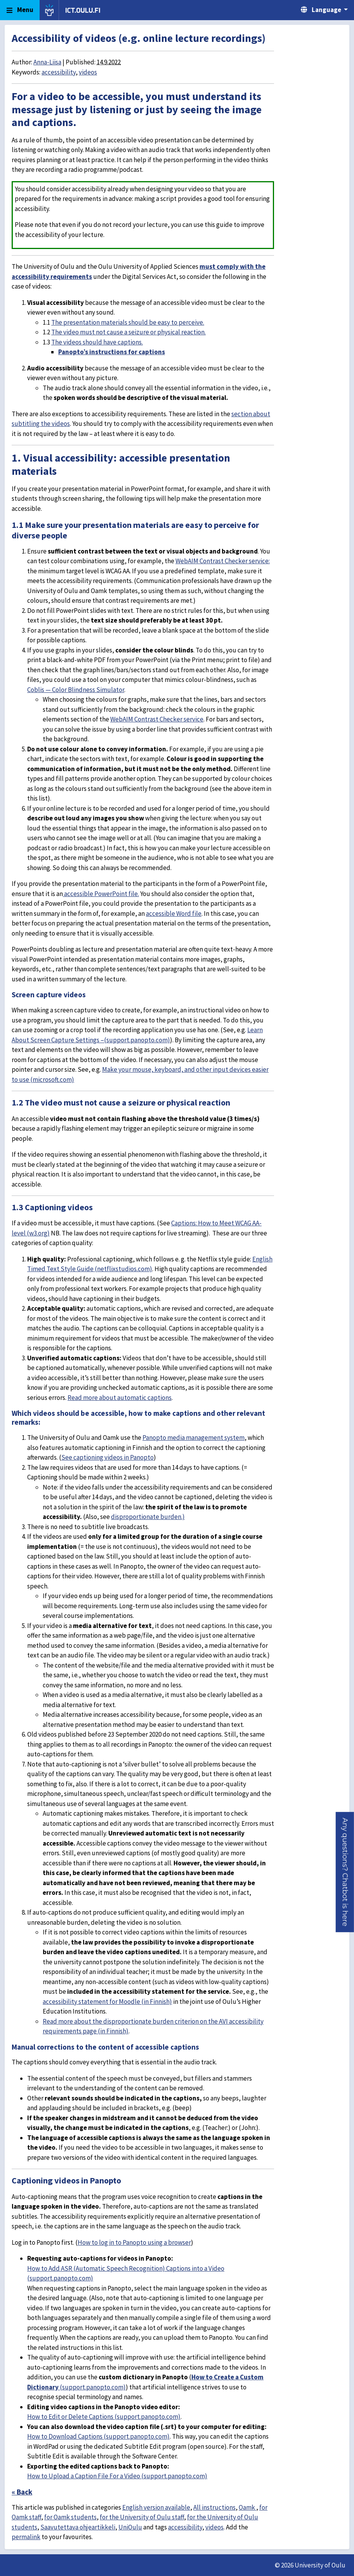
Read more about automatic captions (120, 1397)
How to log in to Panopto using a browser (134, 2242)
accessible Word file (173, 913)
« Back (22, 2491)
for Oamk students (70, 2517)
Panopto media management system (193, 1437)
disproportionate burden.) (148, 1516)
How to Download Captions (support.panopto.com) (98, 2436)
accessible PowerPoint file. (101, 893)
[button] (345, 1872)
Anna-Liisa (47, 62)
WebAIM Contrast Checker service (156, 719)
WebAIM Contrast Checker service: (222, 561)
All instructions (214, 2507)
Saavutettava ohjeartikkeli (77, 2527)
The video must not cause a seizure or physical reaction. (128, 332)
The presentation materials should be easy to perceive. (127, 322)
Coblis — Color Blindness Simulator (75, 689)
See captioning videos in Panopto (107, 1457)
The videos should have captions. (97, 342)
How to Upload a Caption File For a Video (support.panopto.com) (117, 2476)
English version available (156, 2507)
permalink (26, 2537)
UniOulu (130, 2527)
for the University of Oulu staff (142, 2517)
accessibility (59, 72)
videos (88, 72)
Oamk (247, 2507)
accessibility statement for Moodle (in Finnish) (107, 2001)
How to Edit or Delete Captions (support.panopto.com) (103, 2416)
